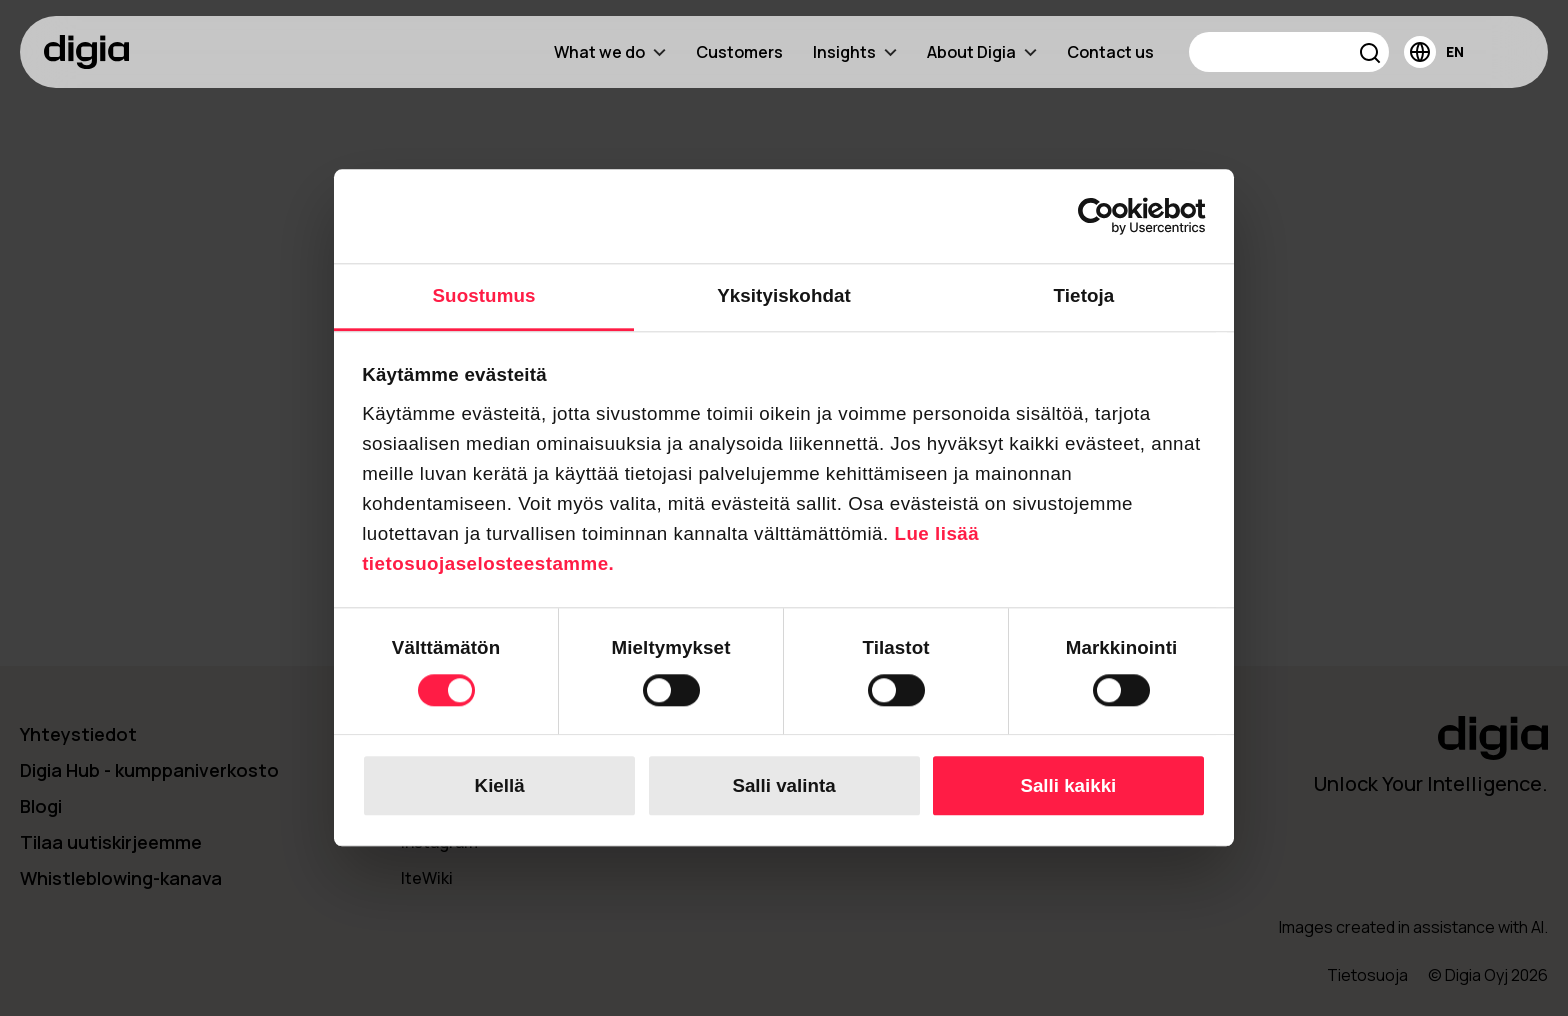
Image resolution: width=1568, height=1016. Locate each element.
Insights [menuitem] (855, 52)
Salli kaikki (1068, 785)
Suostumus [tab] (484, 295)
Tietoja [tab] (1084, 295)
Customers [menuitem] (739, 52)
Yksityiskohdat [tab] (784, 295)
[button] (1370, 55)
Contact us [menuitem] (1110, 52)
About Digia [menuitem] (982, 52)
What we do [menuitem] (610, 52)
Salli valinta (783, 785)
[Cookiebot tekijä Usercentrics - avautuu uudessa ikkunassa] (1118, 216)
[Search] (1289, 52)
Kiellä (500, 785)
